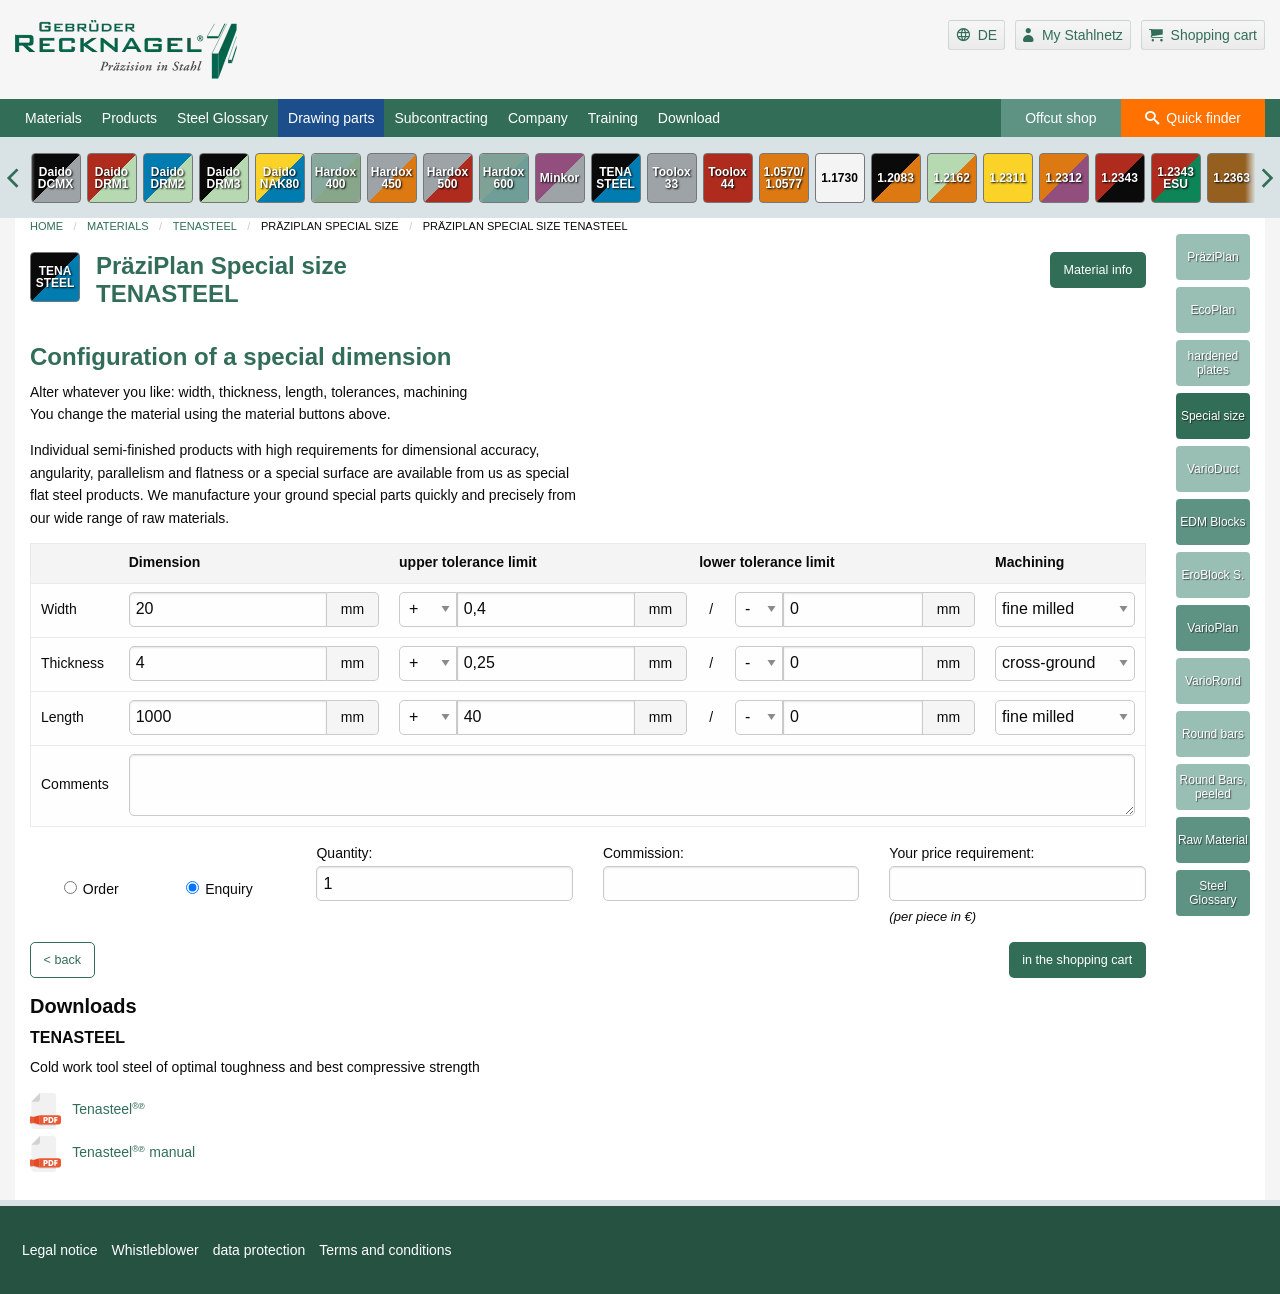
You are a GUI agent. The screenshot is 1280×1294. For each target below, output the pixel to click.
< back (62, 960)
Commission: (643, 853)
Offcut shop (1060, 118)
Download (689, 118)
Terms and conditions (385, 1250)
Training (613, 118)
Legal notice (60, 1250)
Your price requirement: (961, 853)
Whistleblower (155, 1250)
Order (91, 889)
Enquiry (219, 889)
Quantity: (344, 853)
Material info (1098, 270)
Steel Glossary (222, 118)
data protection (259, 1250)
